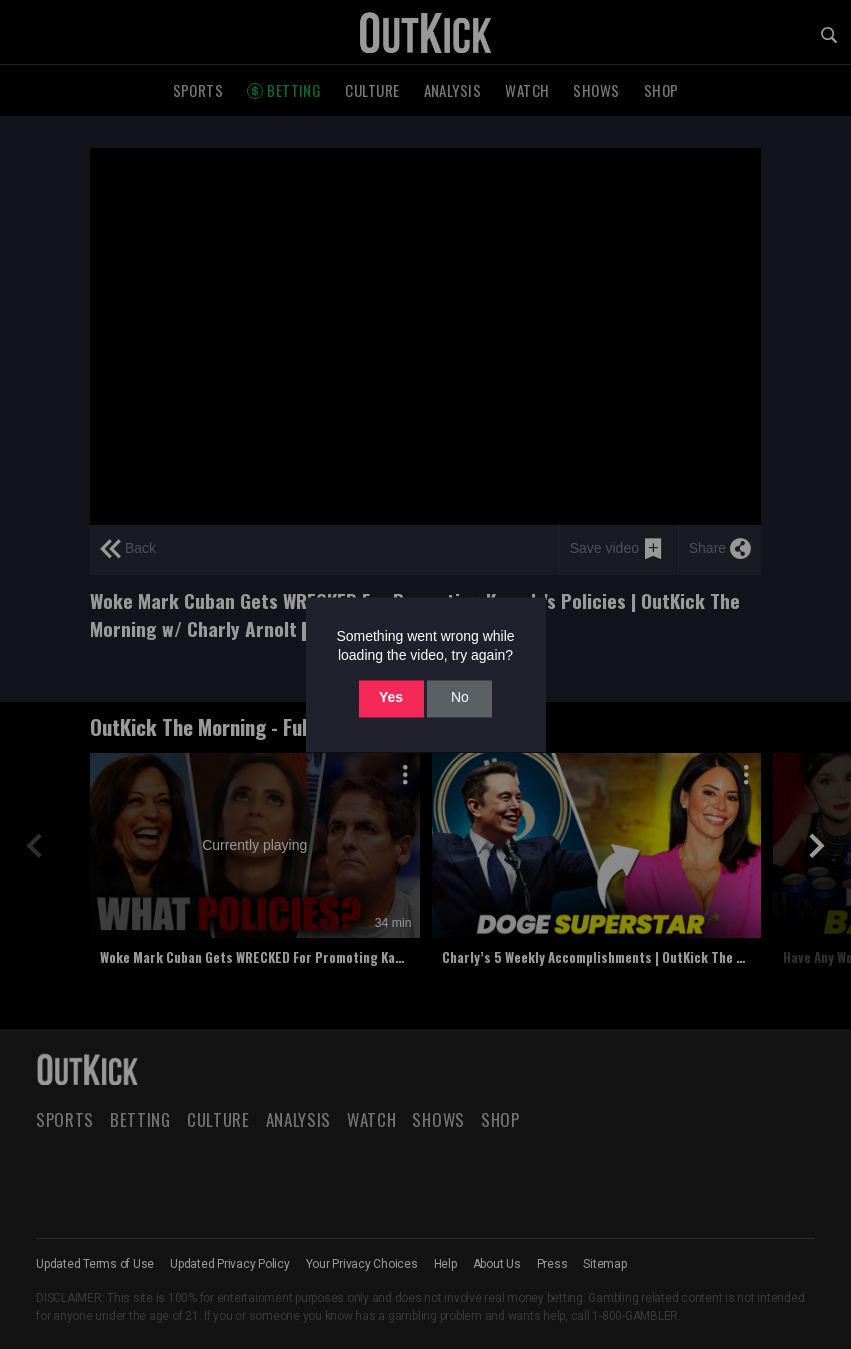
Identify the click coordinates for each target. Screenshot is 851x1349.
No (460, 698)
